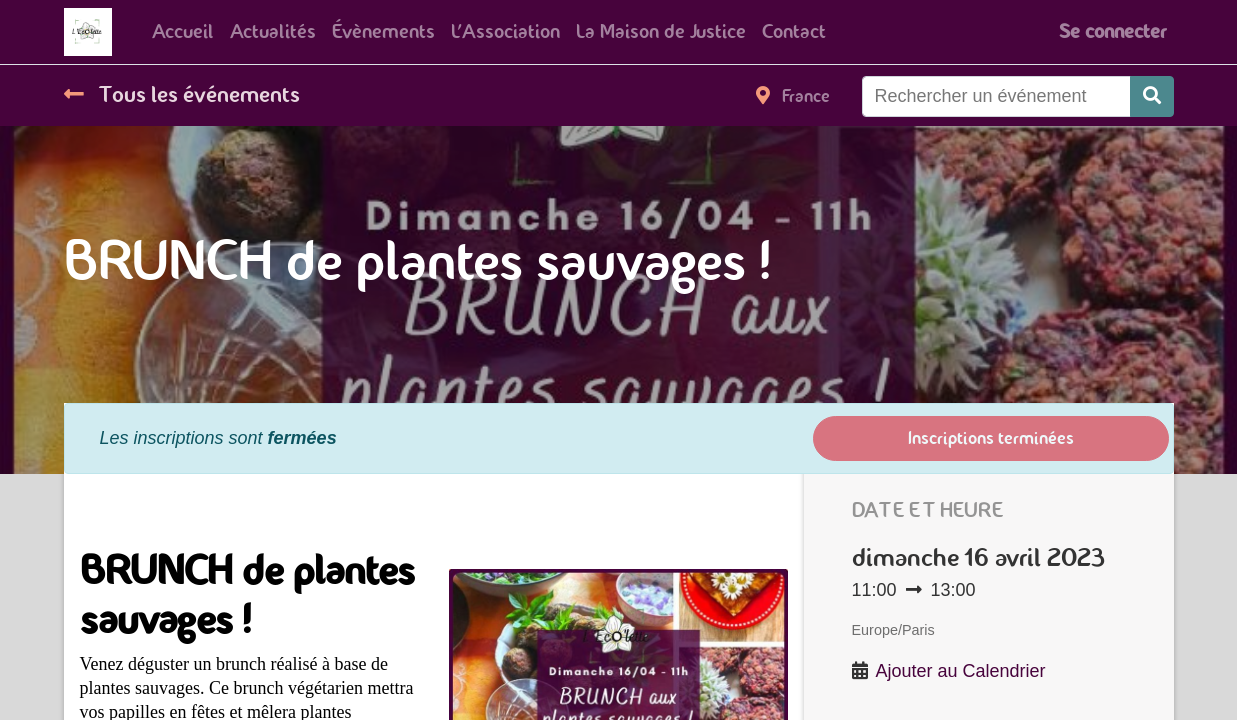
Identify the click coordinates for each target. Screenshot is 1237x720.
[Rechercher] (1152, 96)
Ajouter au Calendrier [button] (961, 671)
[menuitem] (183, 32)
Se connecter (1112, 31)
